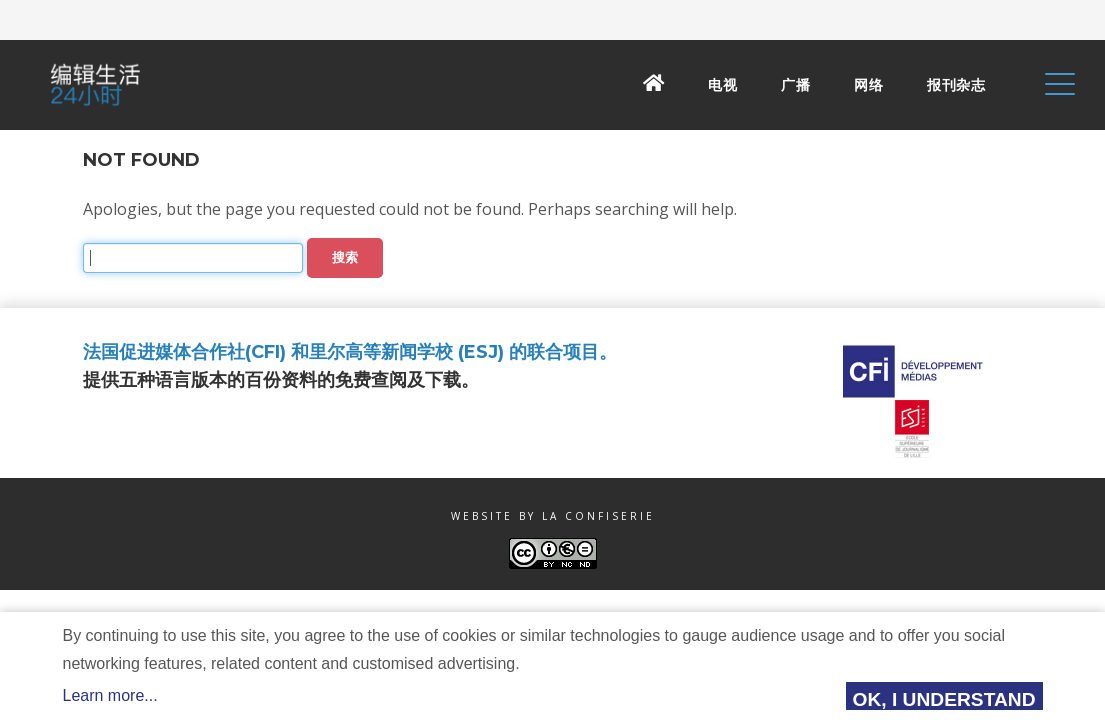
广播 (795, 85)
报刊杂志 (956, 85)
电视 (722, 85)
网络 (868, 85)
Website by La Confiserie (553, 516)
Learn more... (110, 695)
